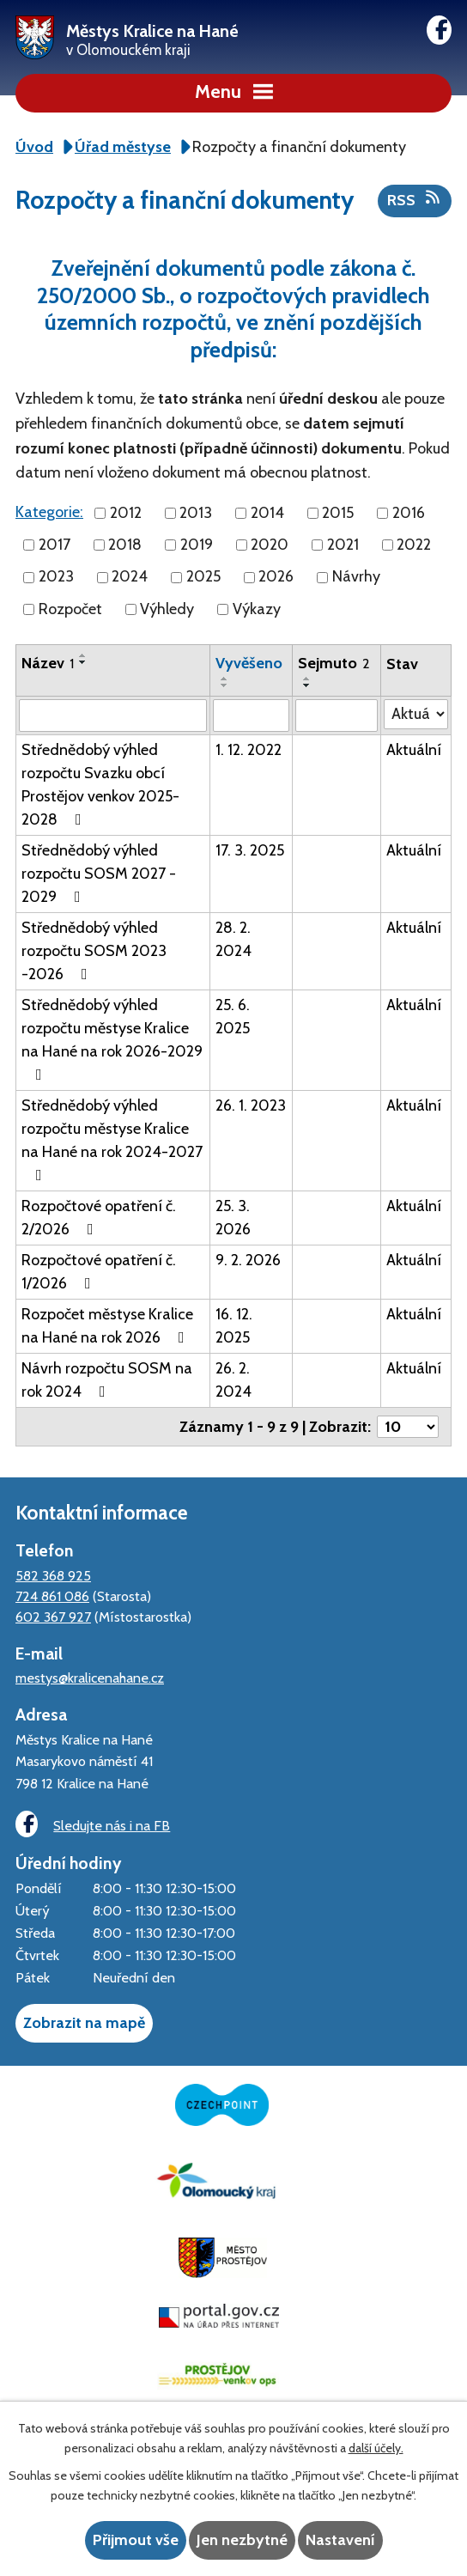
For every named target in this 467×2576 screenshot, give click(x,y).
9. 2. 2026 (248, 1260)
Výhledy (167, 609)
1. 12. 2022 (248, 749)
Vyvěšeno (248, 663)
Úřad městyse (123, 146)
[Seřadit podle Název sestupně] (83, 662)
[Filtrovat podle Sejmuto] (336, 715)
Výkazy (257, 609)
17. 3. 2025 (249, 850)
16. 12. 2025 (233, 1326)
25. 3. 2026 (233, 1218)
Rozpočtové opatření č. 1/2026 (98, 1272)
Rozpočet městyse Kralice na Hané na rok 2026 (107, 1326)
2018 (125, 544)
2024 (130, 577)
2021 (343, 544)
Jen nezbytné (242, 2539)
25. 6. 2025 (232, 1017)
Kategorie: (49, 511)
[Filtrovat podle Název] (113, 715)
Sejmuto (334, 663)
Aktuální (413, 749)
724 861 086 (52, 1596)
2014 (267, 512)
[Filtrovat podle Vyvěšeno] (251, 715)
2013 (195, 512)
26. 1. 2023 (250, 1105)
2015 (338, 512)
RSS (415, 199)
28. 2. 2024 (233, 939)
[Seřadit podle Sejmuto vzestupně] (307, 678)
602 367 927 (53, 1616)
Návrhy (356, 577)
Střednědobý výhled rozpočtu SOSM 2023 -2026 (94, 951)
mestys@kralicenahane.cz (89, 1677)
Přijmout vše (136, 2539)
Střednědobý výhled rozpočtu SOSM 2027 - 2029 (98, 873)
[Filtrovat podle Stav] (416, 714)
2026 (276, 577)
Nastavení (340, 2539)
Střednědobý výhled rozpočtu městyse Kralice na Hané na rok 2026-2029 (112, 1039)
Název (47, 663)
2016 (408, 512)
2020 (269, 544)
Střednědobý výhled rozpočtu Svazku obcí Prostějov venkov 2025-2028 (100, 784)
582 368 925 (53, 1575)
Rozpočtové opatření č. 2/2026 (98, 1218)
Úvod (34, 146)
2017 (54, 544)
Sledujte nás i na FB (92, 1824)
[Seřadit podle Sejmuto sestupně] (307, 685)
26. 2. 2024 (233, 1380)
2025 (203, 577)
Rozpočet (70, 609)
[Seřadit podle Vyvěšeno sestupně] (224, 685)
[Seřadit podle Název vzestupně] (83, 655)
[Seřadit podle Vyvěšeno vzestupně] (224, 678)
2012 (126, 512)
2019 (196, 544)
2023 (56, 577)
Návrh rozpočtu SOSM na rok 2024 (106, 1380)
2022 (414, 544)
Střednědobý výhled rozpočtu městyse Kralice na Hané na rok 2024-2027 (112, 1139)
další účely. (376, 2448)
